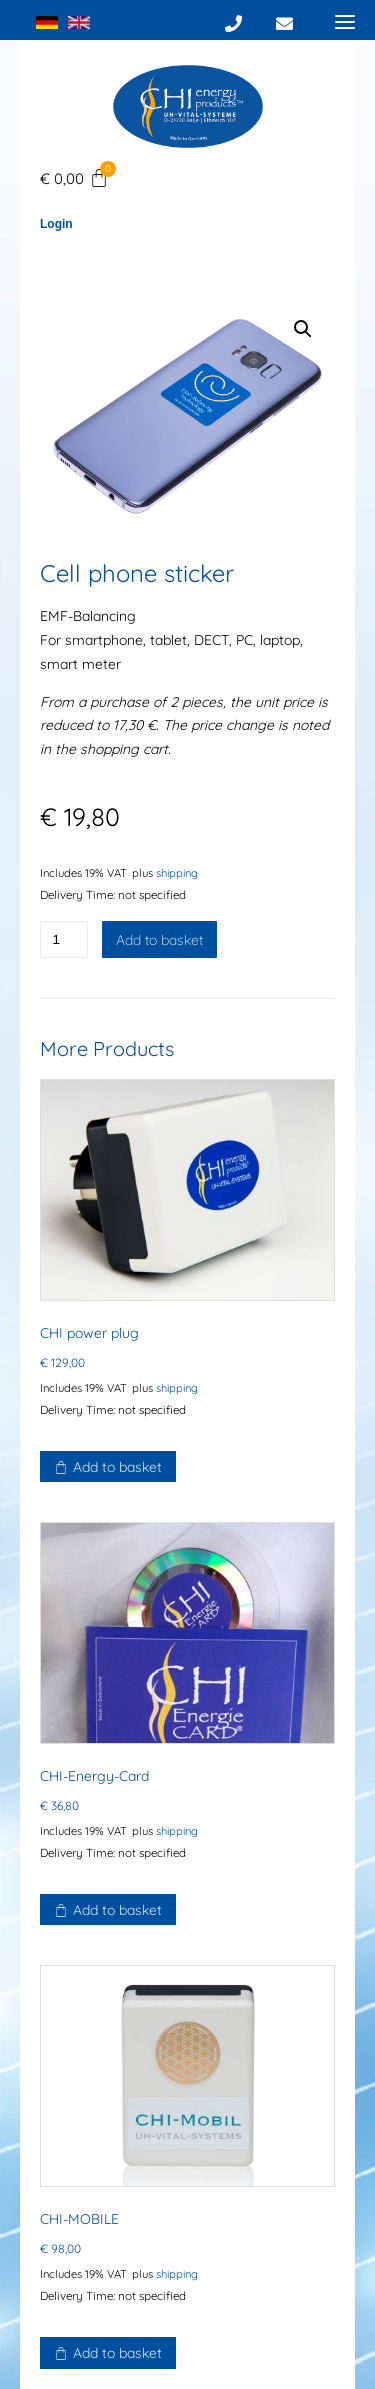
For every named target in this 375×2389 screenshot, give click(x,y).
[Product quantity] (64, 939)
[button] (303, 329)
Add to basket (159, 940)
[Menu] (345, 21)
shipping (177, 873)
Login (56, 224)
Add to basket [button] (117, 1467)
